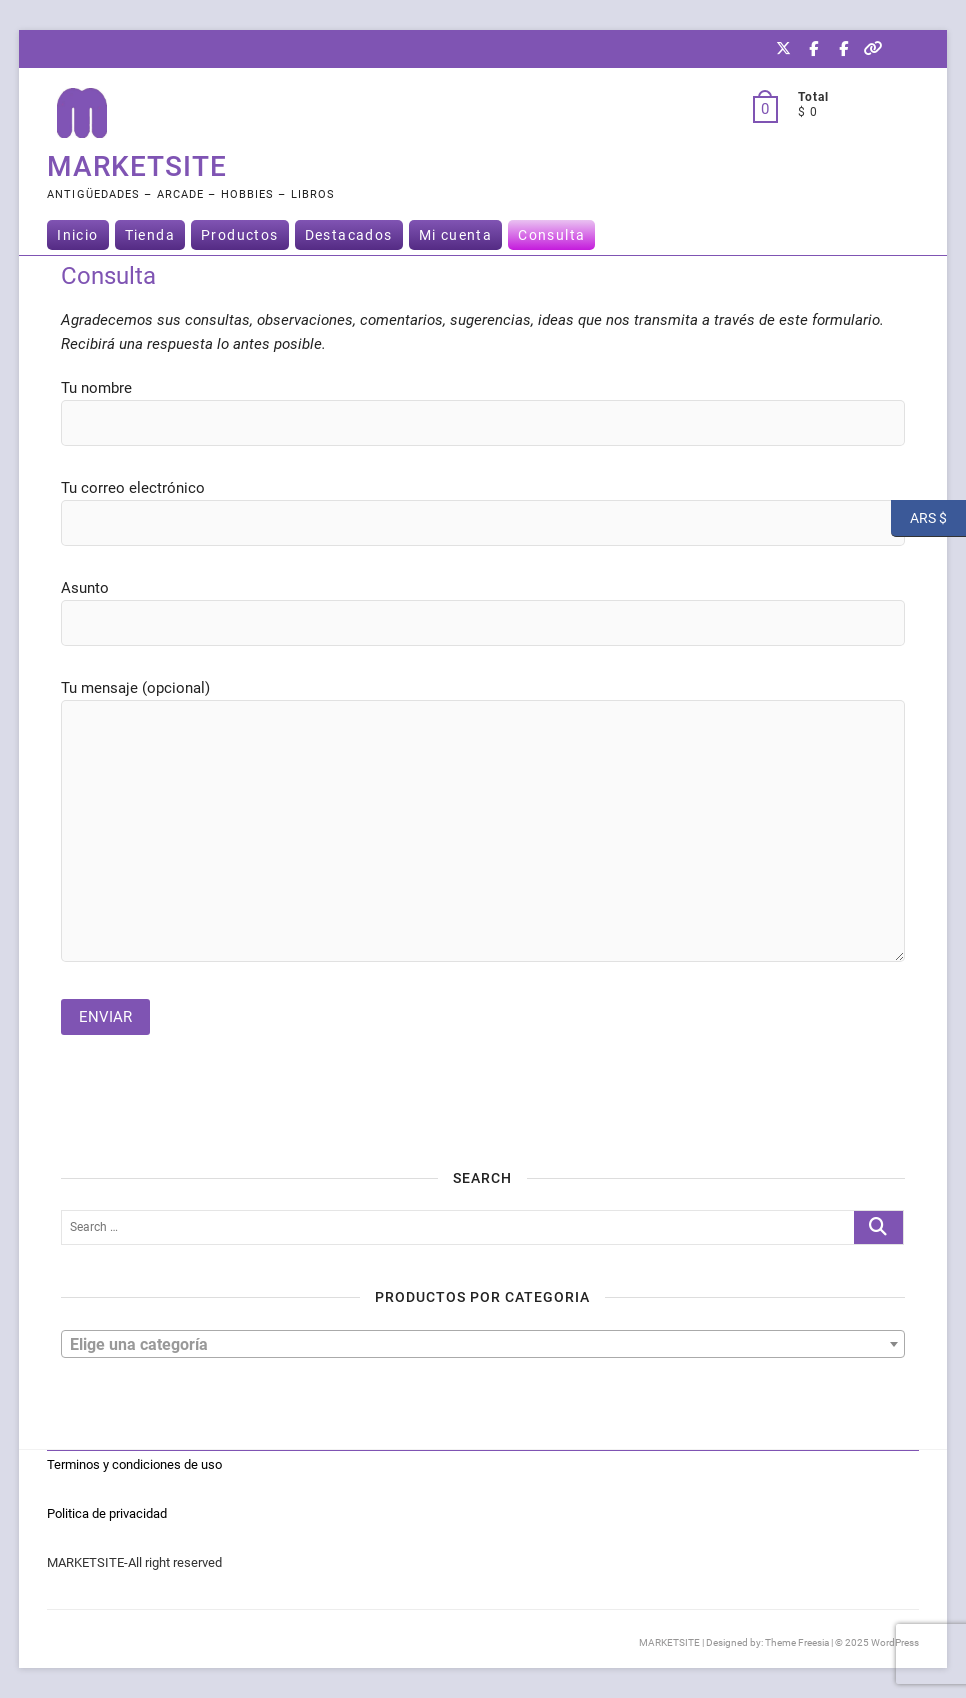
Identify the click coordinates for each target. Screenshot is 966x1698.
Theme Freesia (797, 1642)
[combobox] (483, 1344)
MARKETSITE (137, 166)
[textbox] (483, 1343)
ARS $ (919, 518)
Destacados (349, 235)
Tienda (150, 235)
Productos (240, 235)
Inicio (77, 235)
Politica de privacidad (107, 1513)
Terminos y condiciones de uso (134, 1464)
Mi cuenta (456, 235)
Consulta (551, 235)
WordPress (895, 1642)
